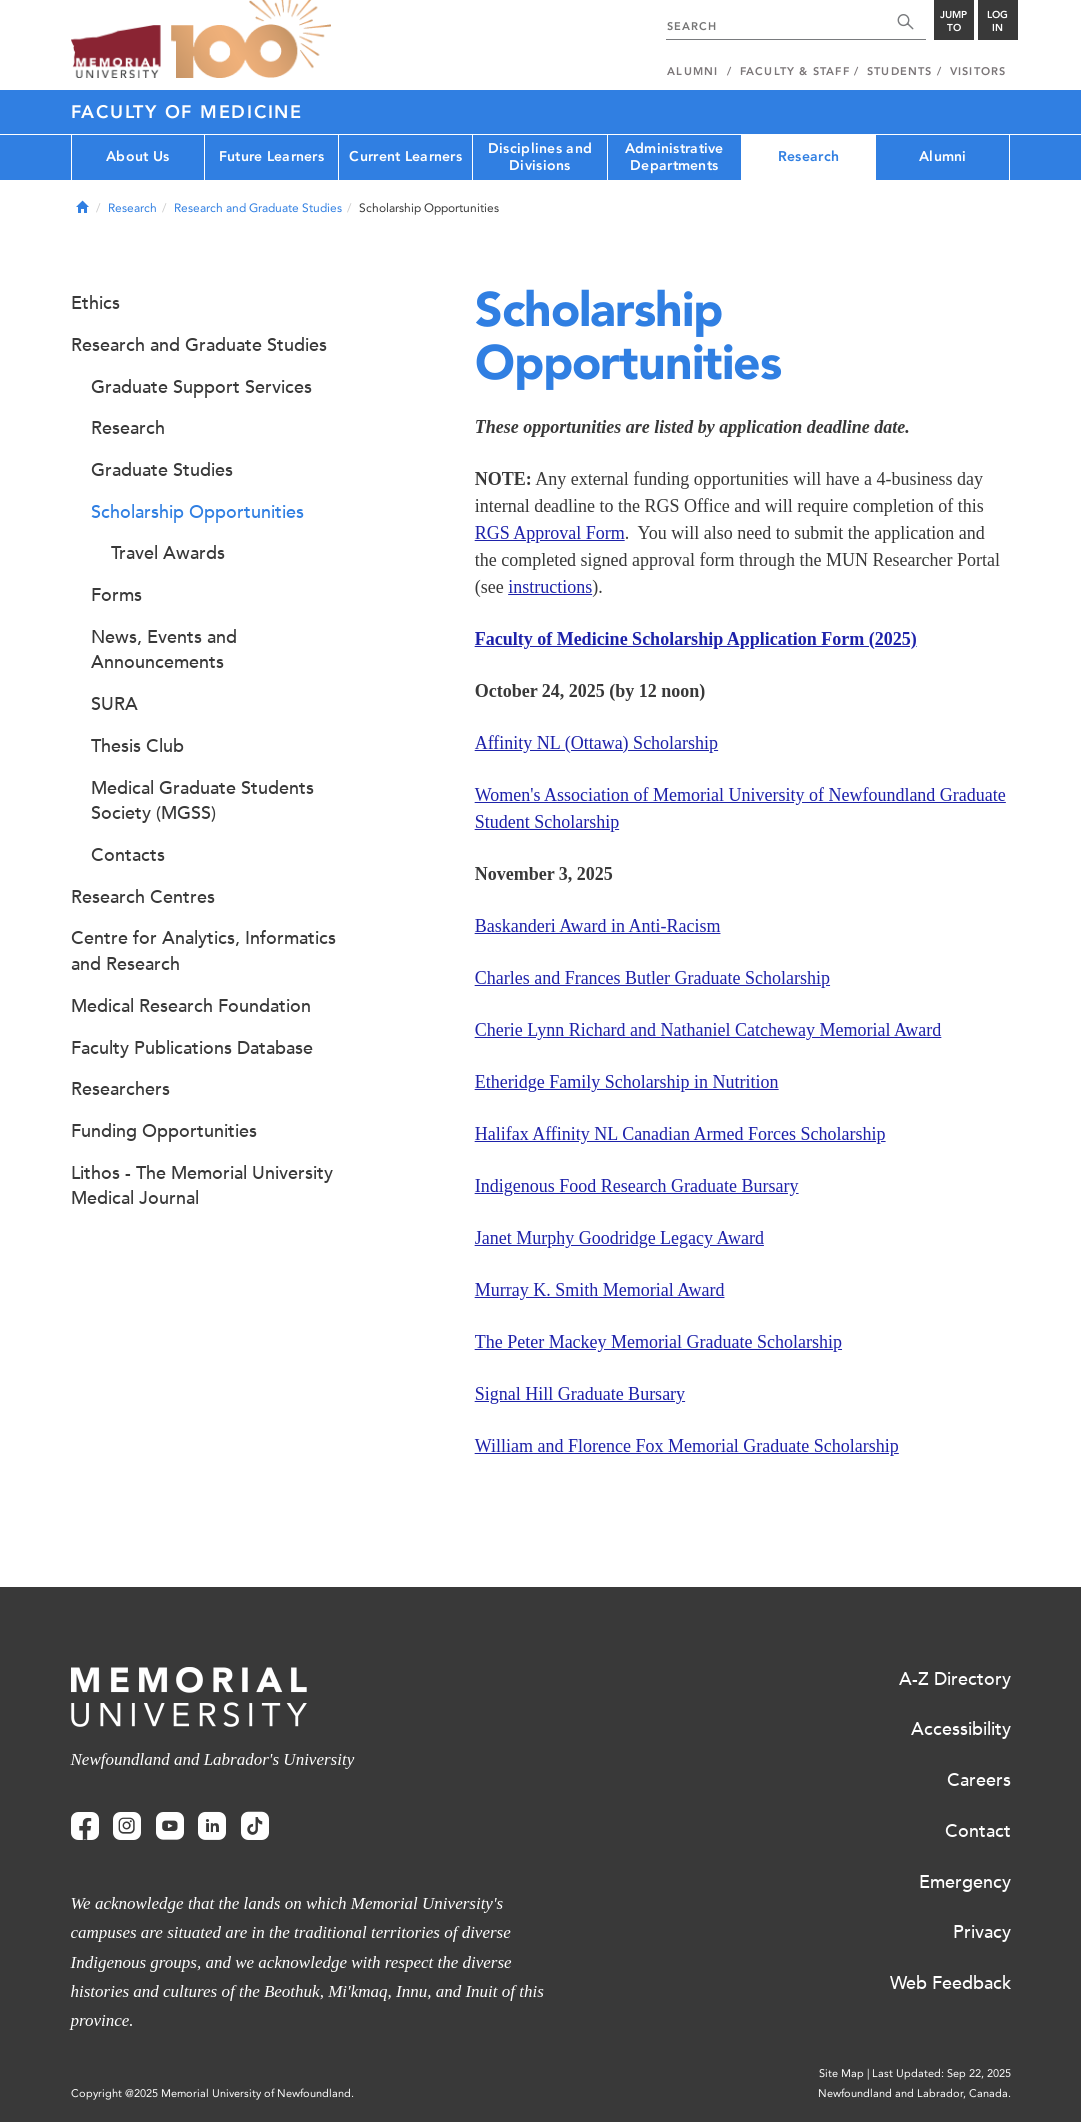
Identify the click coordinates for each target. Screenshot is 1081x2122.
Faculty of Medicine (187, 112)
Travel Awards (168, 553)
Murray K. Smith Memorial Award (600, 1290)
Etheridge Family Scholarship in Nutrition (627, 1082)
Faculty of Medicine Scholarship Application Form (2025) (696, 639)
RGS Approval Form (550, 533)
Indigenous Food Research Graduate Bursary (637, 1186)
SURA (114, 704)
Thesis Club (137, 746)
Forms (116, 595)
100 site (251, 40)
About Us (137, 156)
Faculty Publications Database (192, 1048)
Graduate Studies (162, 470)
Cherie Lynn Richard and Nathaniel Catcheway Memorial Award (708, 1030)
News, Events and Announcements (164, 650)
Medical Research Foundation (191, 1006)
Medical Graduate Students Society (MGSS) (202, 801)
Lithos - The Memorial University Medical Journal (202, 1186)
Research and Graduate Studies (258, 208)
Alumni (943, 156)
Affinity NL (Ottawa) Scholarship (596, 743)
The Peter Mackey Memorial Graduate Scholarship (658, 1342)
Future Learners (271, 156)
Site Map (841, 2073)
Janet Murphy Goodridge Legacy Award (619, 1238)
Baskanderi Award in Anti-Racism (598, 926)
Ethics (95, 303)
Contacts (128, 855)
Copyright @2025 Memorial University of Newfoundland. (212, 2093)
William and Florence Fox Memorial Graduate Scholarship (687, 1446)
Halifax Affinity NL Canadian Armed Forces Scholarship (680, 1134)
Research (808, 156)
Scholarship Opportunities (197, 512)
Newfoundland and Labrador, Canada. (914, 2093)
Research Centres (143, 897)
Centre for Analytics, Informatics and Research (203, 951)
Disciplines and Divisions (540, 157)
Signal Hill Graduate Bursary (580, 1394)
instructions (550, 587)
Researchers (120, 1089)
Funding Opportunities (164, 1131)
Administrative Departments (674, 157)
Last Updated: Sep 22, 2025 (941, 2073)
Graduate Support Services (201, 387)
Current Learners (405, 156)
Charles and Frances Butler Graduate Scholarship (652, 978)
